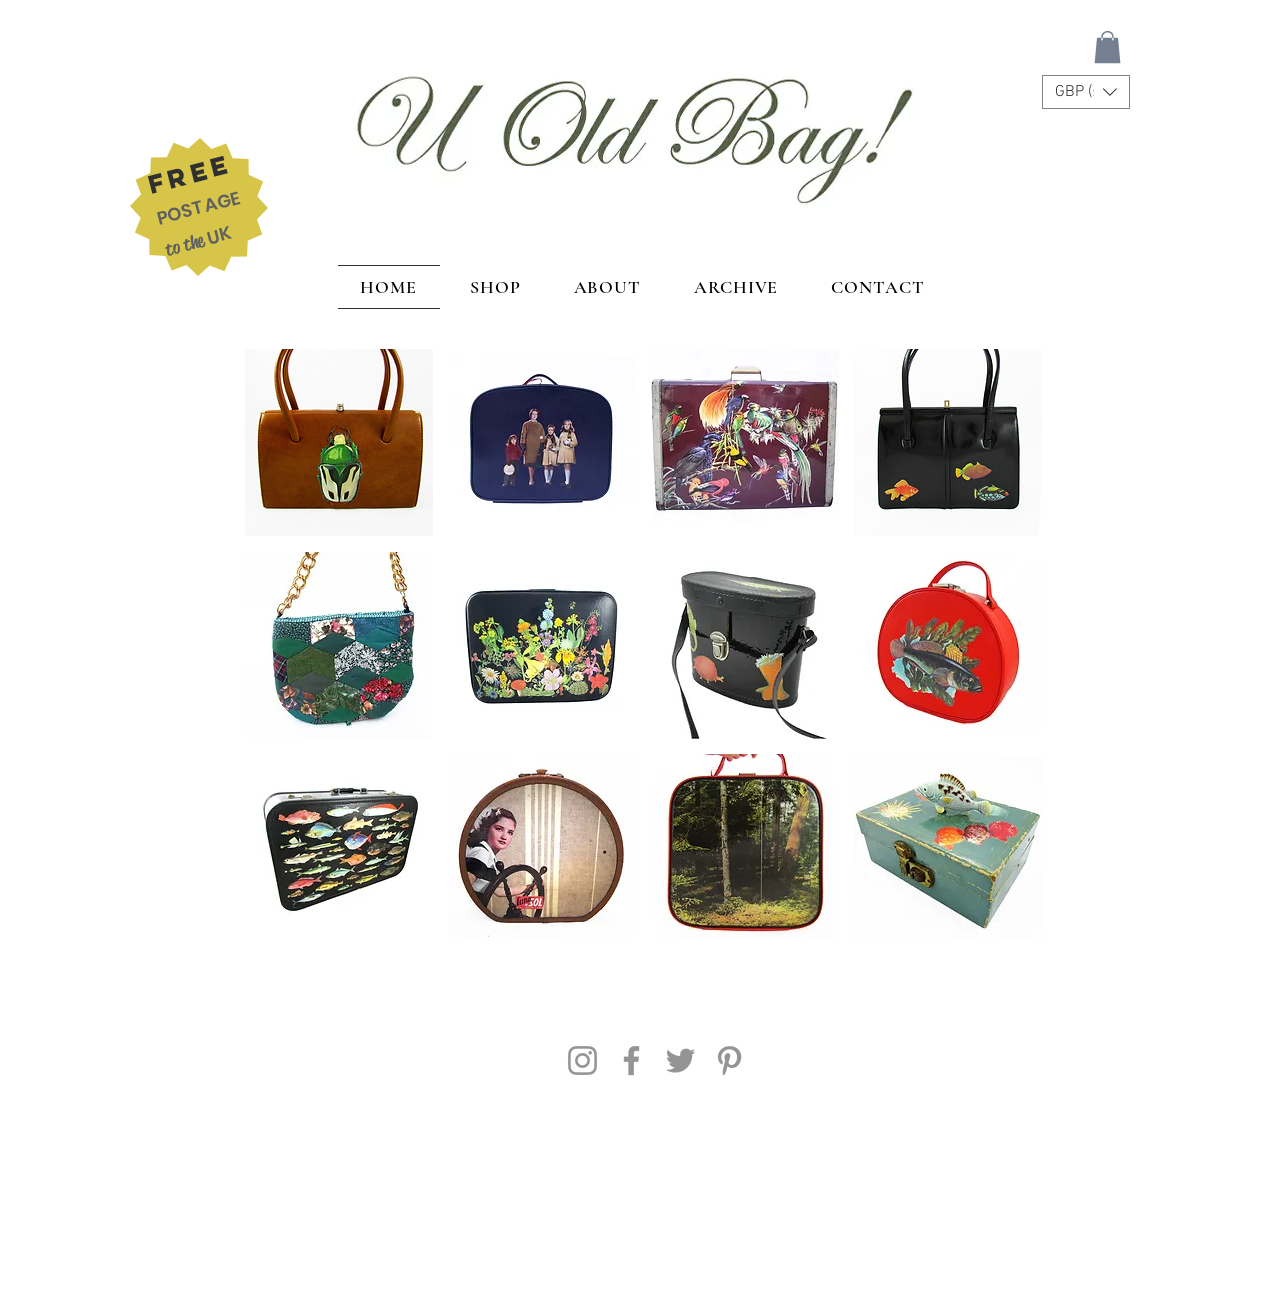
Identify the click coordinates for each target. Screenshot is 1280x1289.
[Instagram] (582, 1060)
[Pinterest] (729, 1060)
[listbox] (1086, 92)
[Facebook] (631, 1060)
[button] (1107, 47)
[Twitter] (680, 1060)
